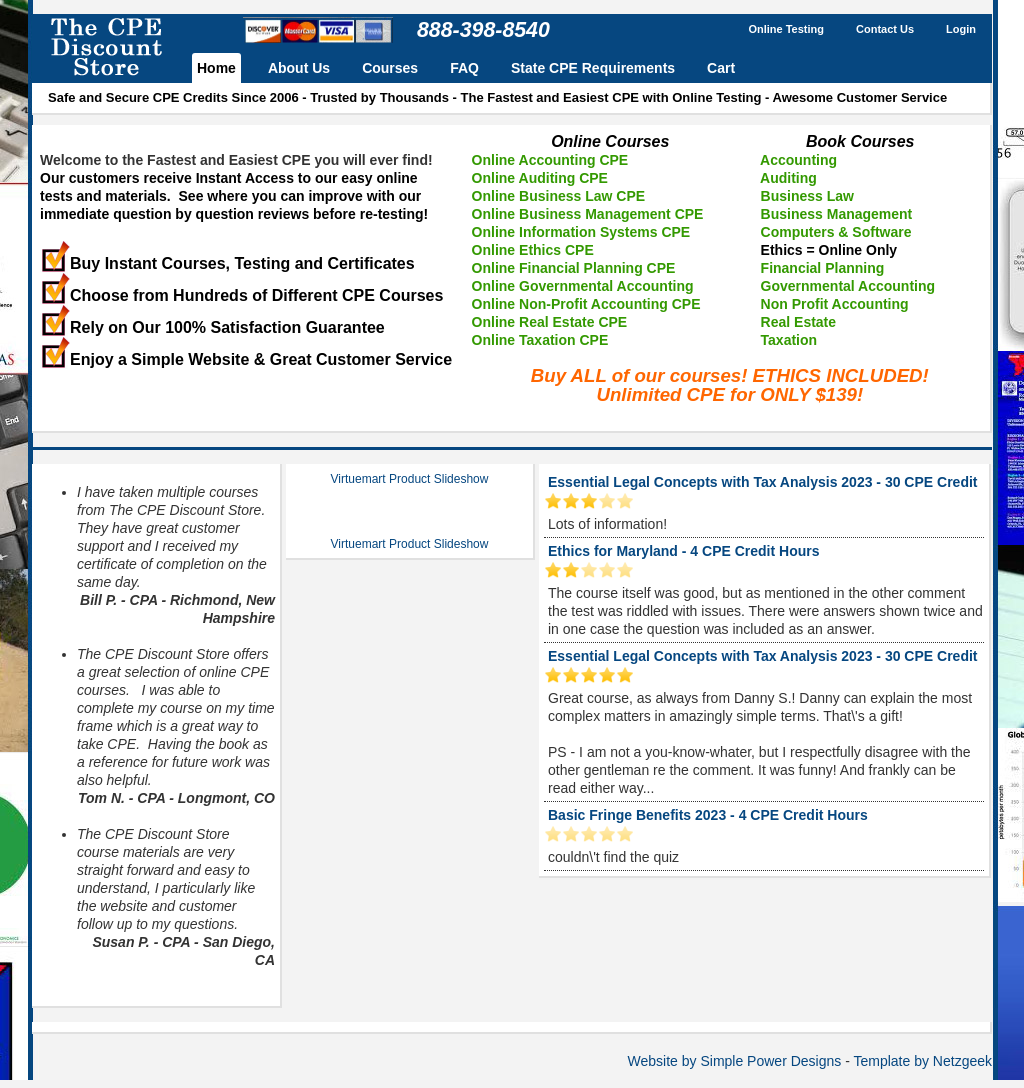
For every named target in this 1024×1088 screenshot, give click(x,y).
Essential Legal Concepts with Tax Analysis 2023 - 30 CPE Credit (762, 482)
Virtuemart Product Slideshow (410, 479)
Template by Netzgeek (922, 1061)
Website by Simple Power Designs (735, 1061)
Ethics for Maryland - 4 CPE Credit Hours (684, 551)
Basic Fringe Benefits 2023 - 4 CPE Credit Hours (708, 815)
